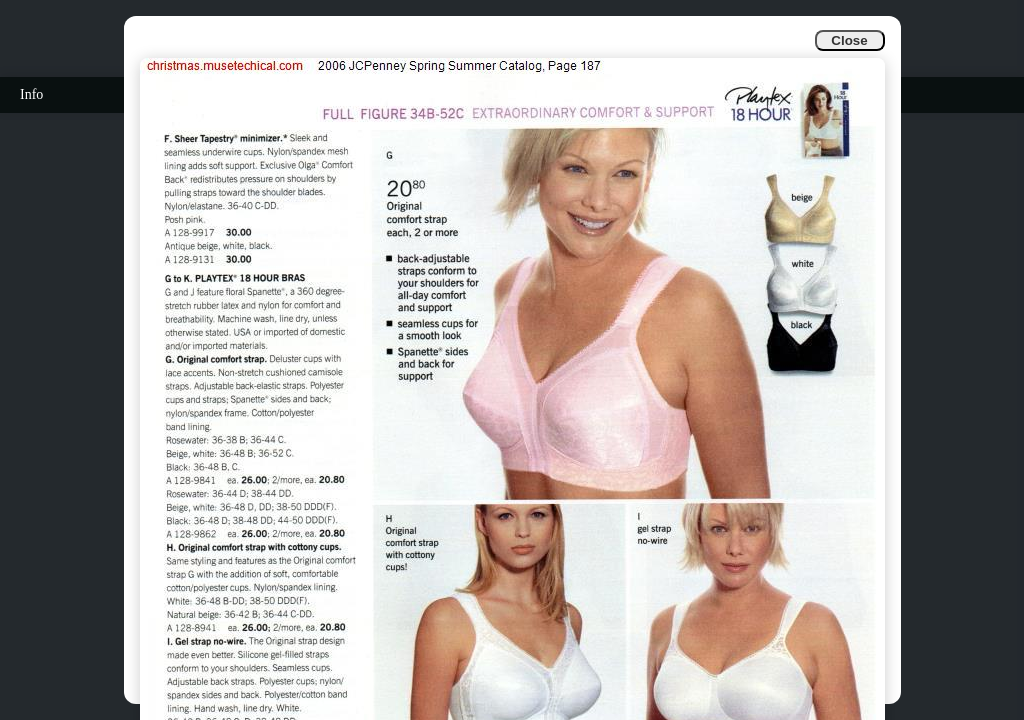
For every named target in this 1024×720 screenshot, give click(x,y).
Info (31, 94)
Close (849, 40)
